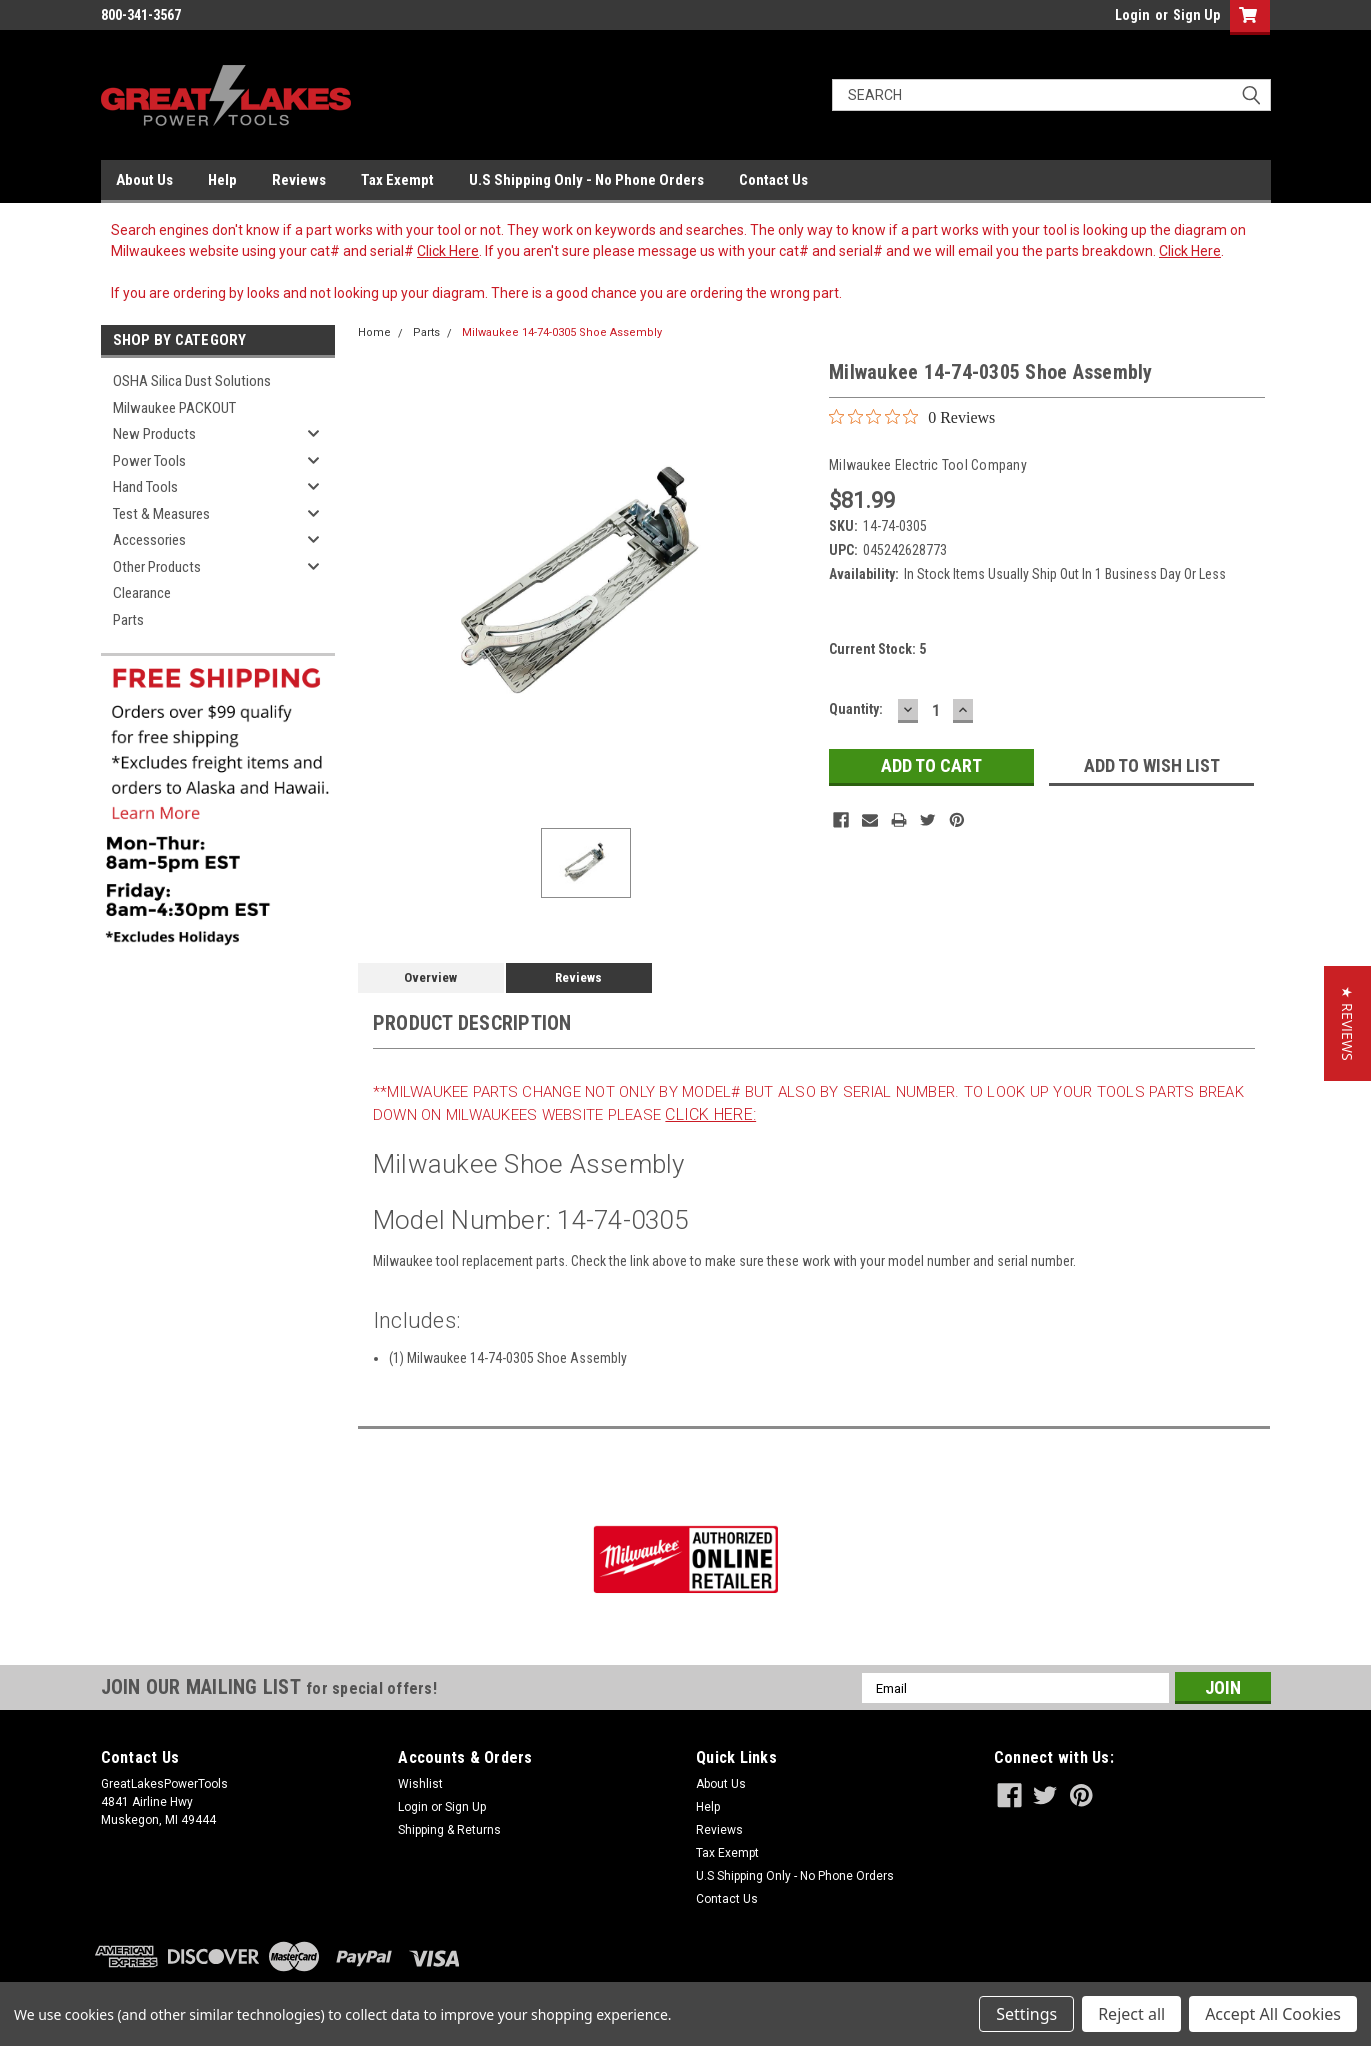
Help (222, 180)
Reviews (299, 180)
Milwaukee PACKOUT (174, 408)
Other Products (157, 567)
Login (1132, 15)
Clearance (142, 593)
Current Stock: (877, 649)
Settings (1026, 2014)
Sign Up (1196, 15)
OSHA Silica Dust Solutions (192, 381)
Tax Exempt (397, 180)
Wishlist (420, 1784)
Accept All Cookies (1273, 2014)
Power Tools (149, 461)
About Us (144, 180)
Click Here (448, 251)
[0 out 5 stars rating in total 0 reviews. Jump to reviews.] (912, 417)
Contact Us (773, 180)
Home (374, 332)
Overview (430, 977)
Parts (128, 620)
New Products (154, 434)
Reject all (1131, 2014)
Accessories (149, 540)
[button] (1347, 1023)
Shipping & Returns (449, 1830)
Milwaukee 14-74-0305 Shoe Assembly (562, 332)
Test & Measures (161, 514)
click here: (710, 1114)
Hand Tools (145, 487)
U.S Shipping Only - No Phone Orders (586, 180)
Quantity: (856, 709)
